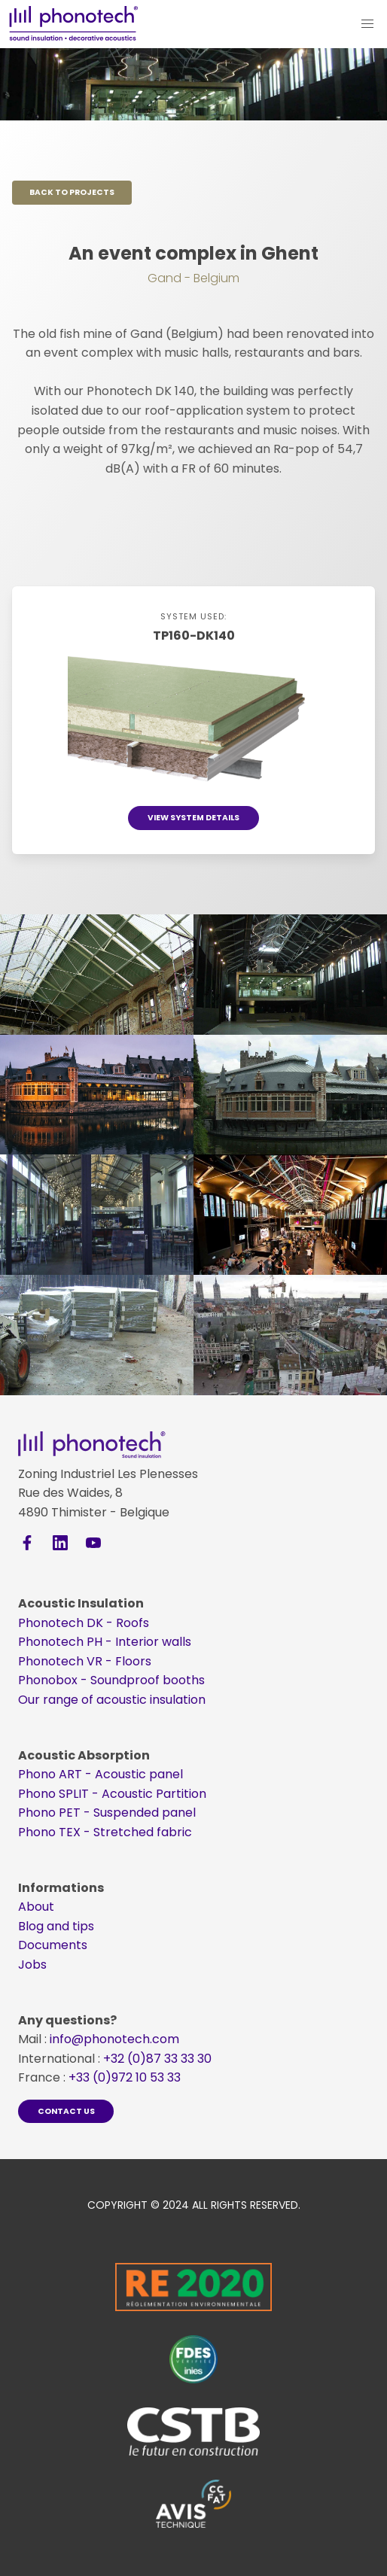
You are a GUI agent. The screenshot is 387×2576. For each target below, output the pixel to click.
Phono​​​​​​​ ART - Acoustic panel (100, 1774)
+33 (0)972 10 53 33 (125, 2077)
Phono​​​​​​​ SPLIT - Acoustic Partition (112, 1793)
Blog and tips (56, 1926)
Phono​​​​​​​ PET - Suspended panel (107, 1812)
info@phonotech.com (114, 2039)
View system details (193, 817)
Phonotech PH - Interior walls (104, 1641)
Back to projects (71, 192)
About (36, 1906)
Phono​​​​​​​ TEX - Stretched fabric (105, 1832)
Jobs (32, 1964)
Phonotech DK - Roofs (83, 1623)
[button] (367, 24)
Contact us (66, 2111)
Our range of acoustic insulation (112, 1699)
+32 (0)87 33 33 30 (157, 2058)
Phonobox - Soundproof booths (111, 1680)
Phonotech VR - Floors (84, 1661)
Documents (52, 1945)
